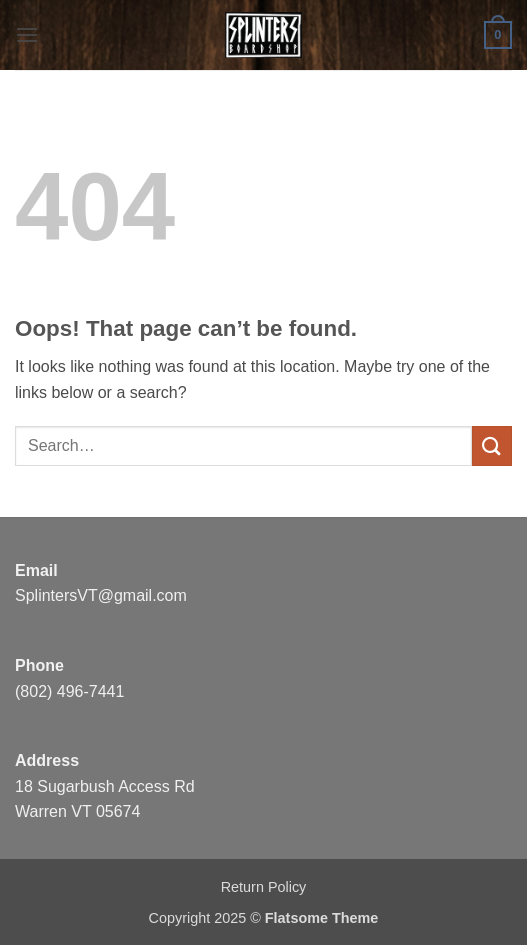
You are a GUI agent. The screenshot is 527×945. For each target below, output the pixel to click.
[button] (27, 34)
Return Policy (264, 887)
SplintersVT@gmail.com (101, 595)
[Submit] (492, 445)
